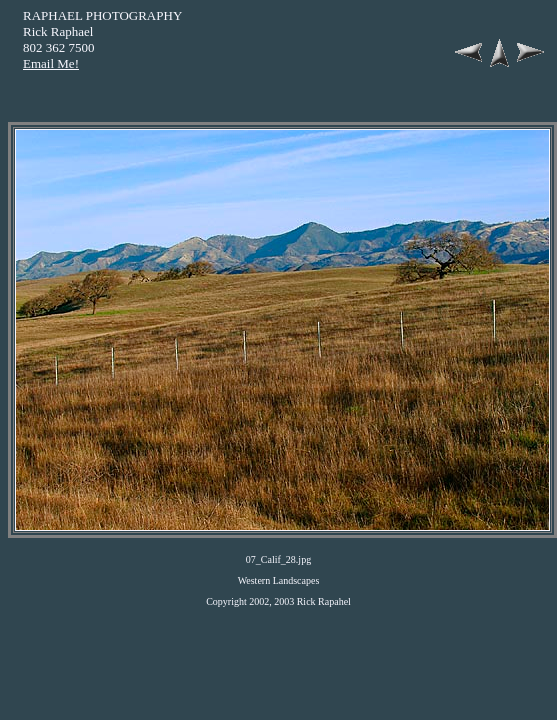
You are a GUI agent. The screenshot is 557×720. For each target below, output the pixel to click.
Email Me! (51, 63)
